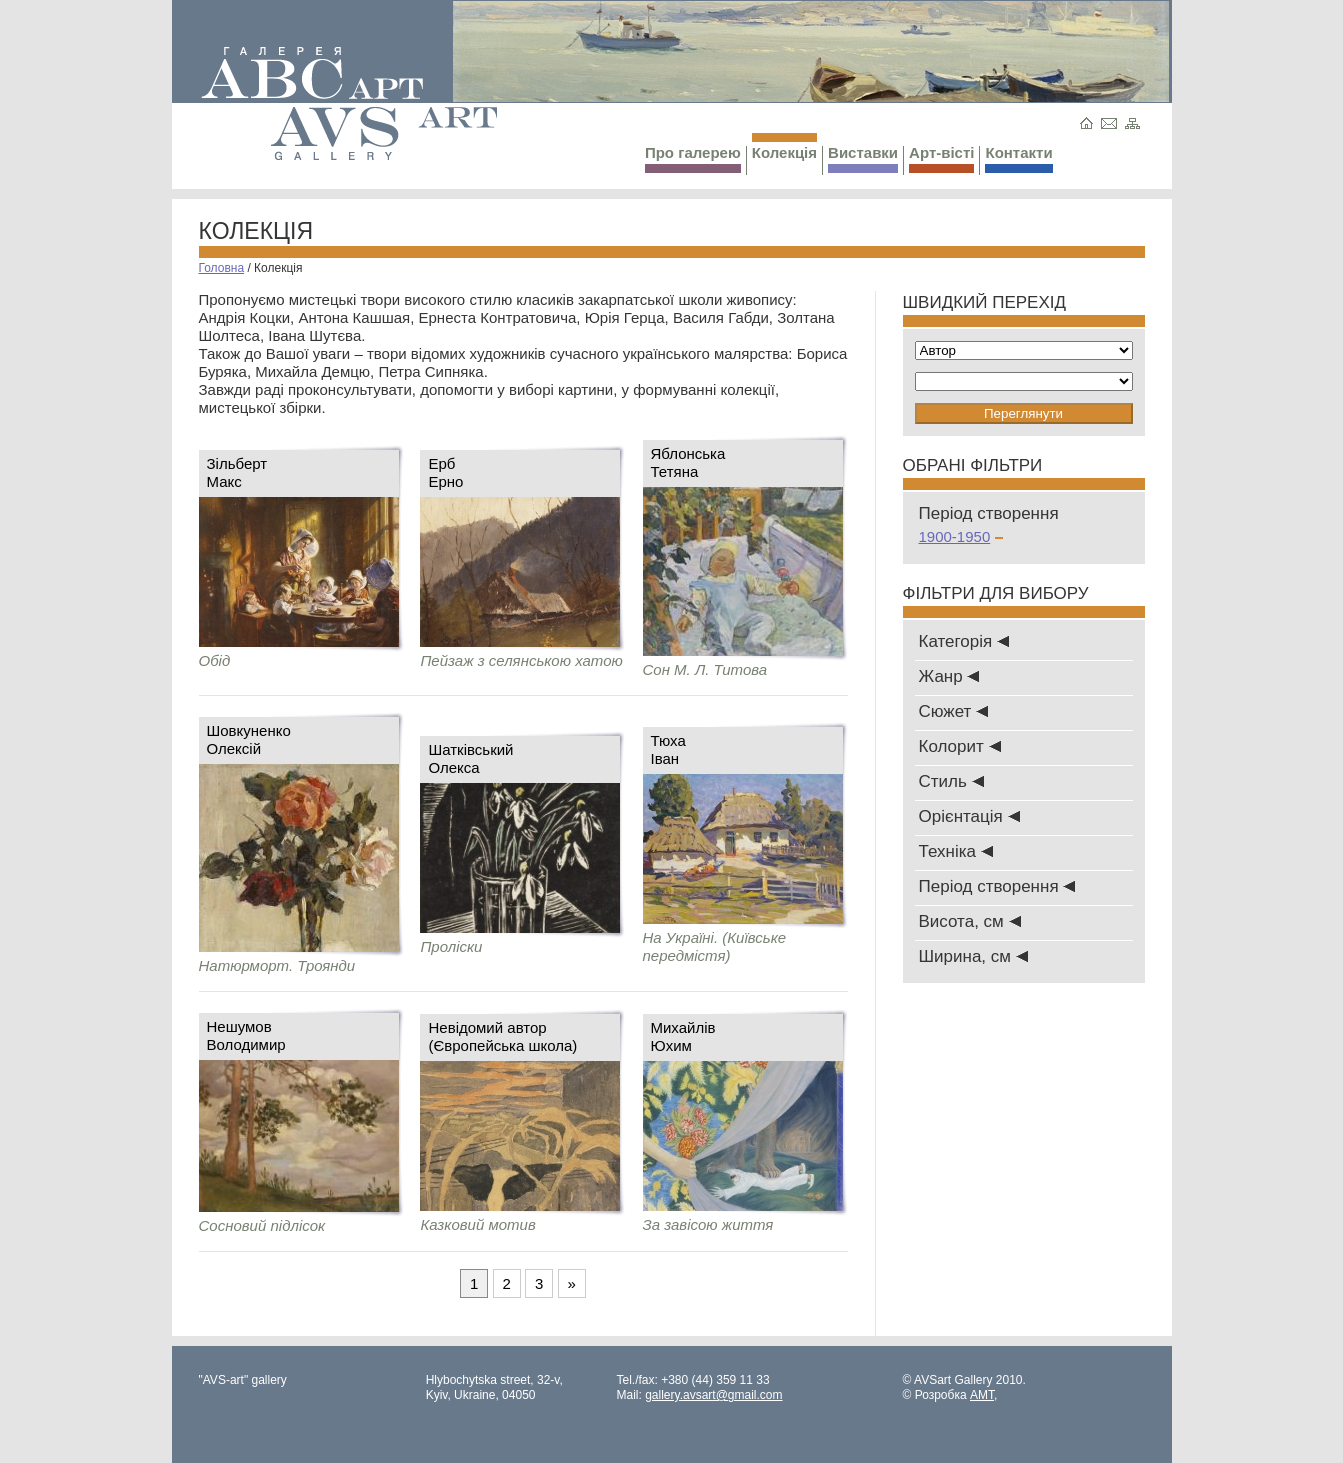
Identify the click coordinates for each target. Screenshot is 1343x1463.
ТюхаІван (668, 749)
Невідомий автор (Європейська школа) (502, 1036)
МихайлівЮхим (683, 1036)
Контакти (1018, 158)
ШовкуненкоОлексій (249, 739)
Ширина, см (973, 956)
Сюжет (954, 711)
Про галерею (693, 158)
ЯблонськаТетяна (688, 462)
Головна (222, 268)
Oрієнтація (969, 816)
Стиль (951, 781)
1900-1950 (961, 536)
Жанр (949, 676)
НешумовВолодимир (246, 1035)
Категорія (964, 641)
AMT (982, 1395)
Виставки (863, 158)
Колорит (960, 746)
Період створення (997, 886)
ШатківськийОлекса (470, 758)
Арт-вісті (941, 158)
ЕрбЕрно (445, 472)
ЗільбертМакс (237, 472)
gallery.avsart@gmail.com (713, 1395)
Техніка (956, 851)
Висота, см (970, 921)
